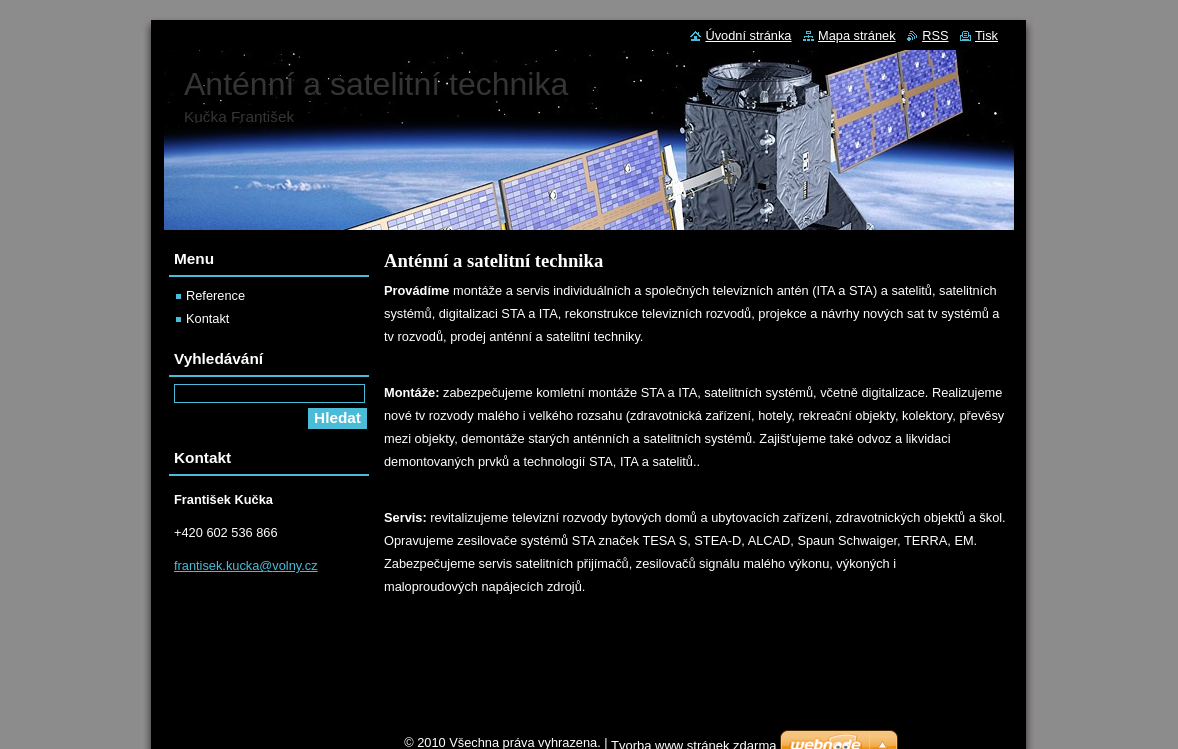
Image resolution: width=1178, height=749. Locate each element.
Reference (215, 295)
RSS (935, 35)
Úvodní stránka (748, 35)
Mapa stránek (857, 35)
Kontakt (207, 318)
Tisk (986, 35)
